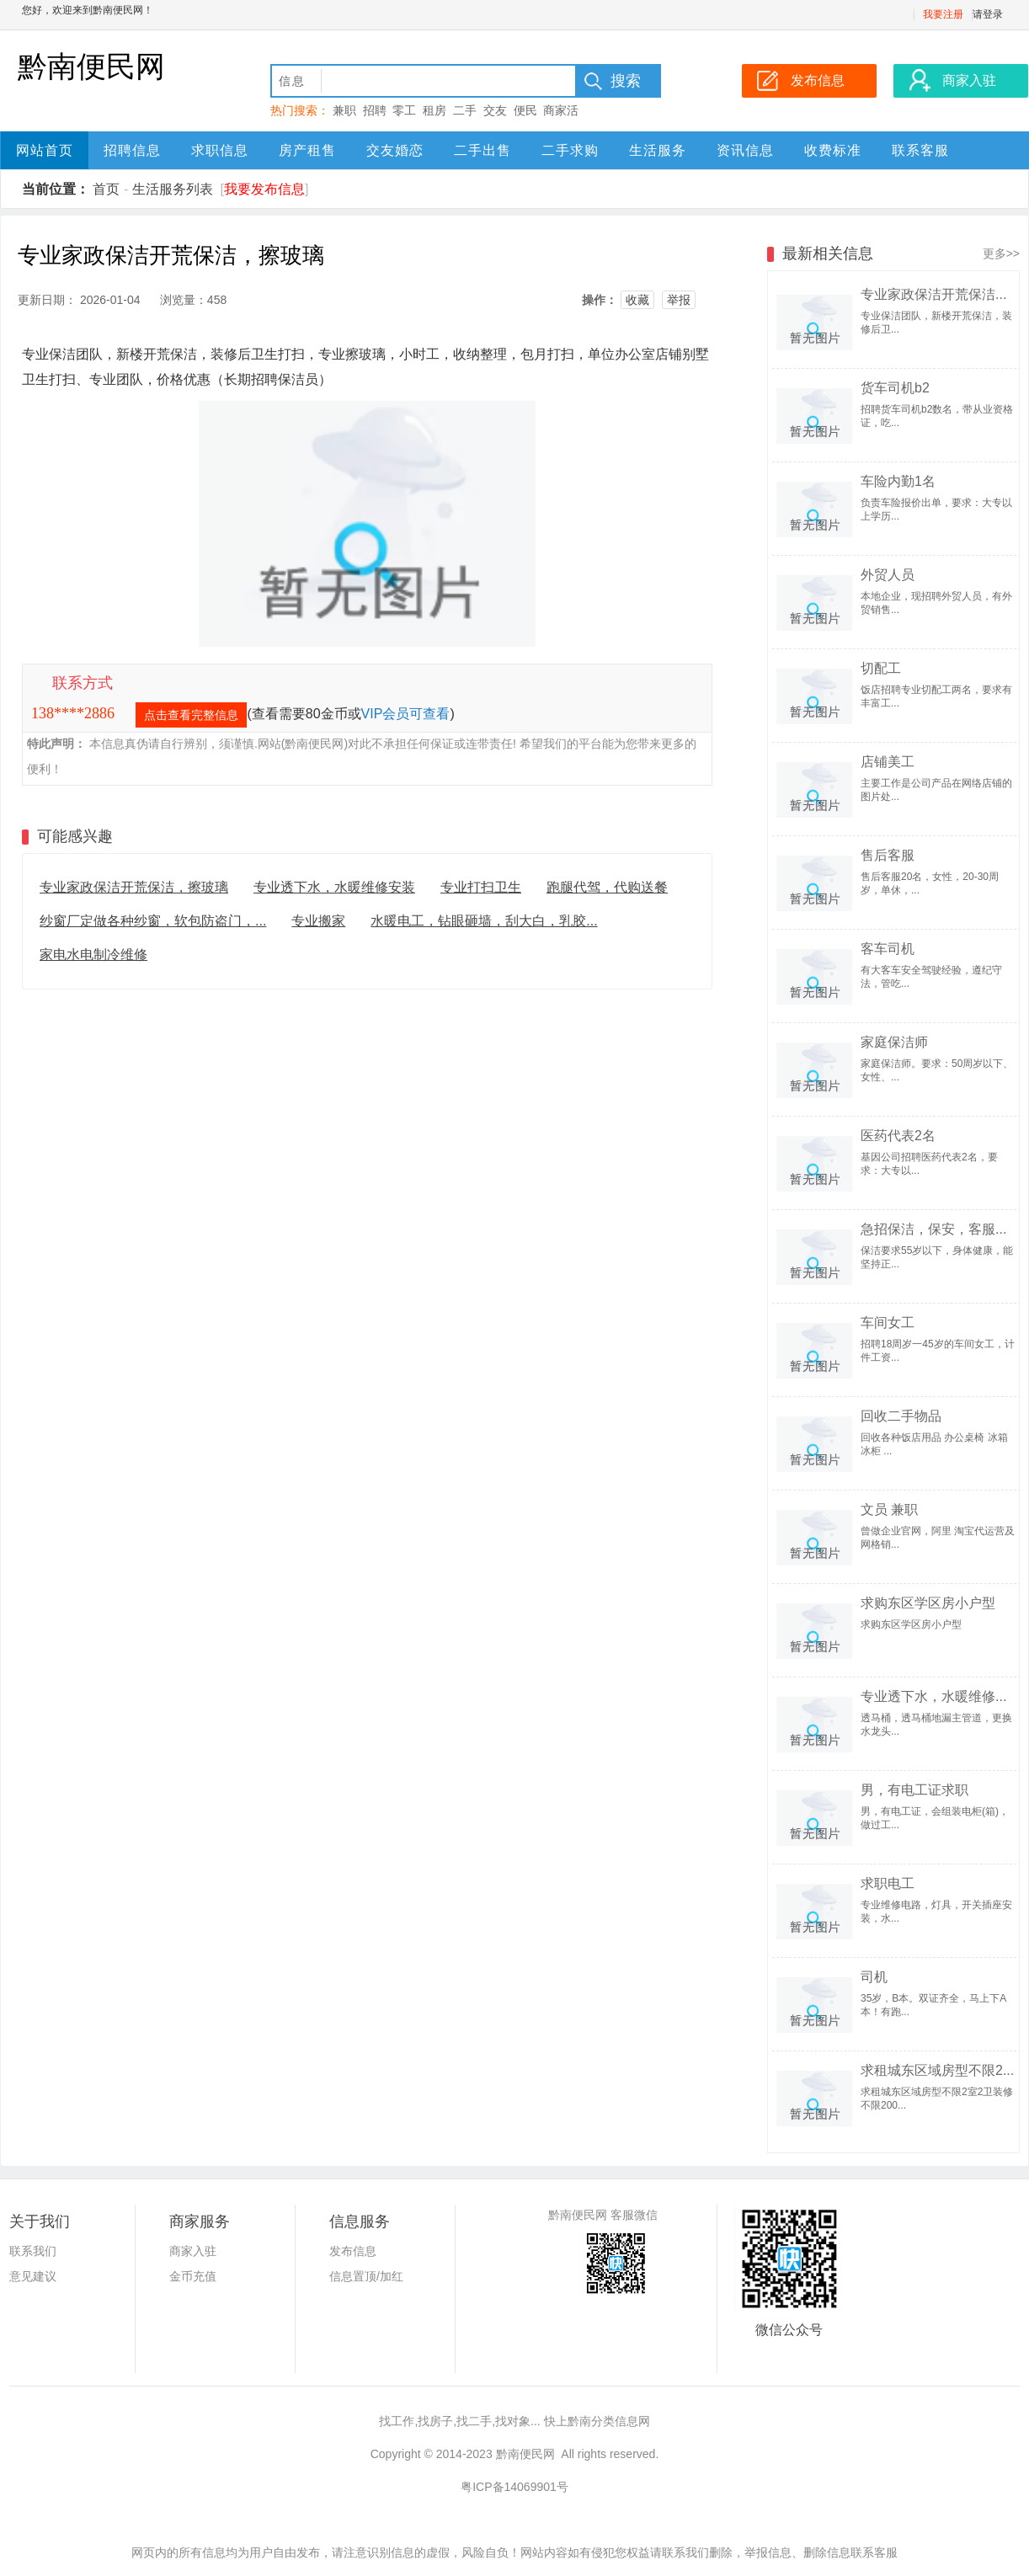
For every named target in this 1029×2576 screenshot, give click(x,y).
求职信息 (219, 150)
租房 (434, 110)
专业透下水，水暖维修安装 (334, 887)
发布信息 (352, 2251)
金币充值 (192, 2276)
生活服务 (657, 150)
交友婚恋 (395, 150)
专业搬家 (318, 921)
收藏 (637, 300)
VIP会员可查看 (406, 714)
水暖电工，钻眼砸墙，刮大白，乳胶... (484, 921)
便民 (525, 110)
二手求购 (570, 150)
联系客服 (920, 150)
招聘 (375, 110)
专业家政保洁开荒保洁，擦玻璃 (134, 887)
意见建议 (32, 2276)
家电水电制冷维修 (93, 954)
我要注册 (943, 14)
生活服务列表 (172, 189)
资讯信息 (745, 150)
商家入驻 (192, 2251)
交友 (495, 110)
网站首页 (44, 150)
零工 (404, 110)
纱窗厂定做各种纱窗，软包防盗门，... (153, 921)
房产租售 (307, 150)
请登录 (988, 14)
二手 (465, 110)
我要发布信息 (264, 189)
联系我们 (32, 2251)
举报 (678, 300)
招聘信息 (132, 150)
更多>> (1001, 253)
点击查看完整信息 (191, 715)
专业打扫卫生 (480, 887)
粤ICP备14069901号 (514, 2486)
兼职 (344, 110)
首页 (106, 189)
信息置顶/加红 (366, 2276)
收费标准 (832, 150)
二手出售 (482, 150)
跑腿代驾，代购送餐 (607, 887)
